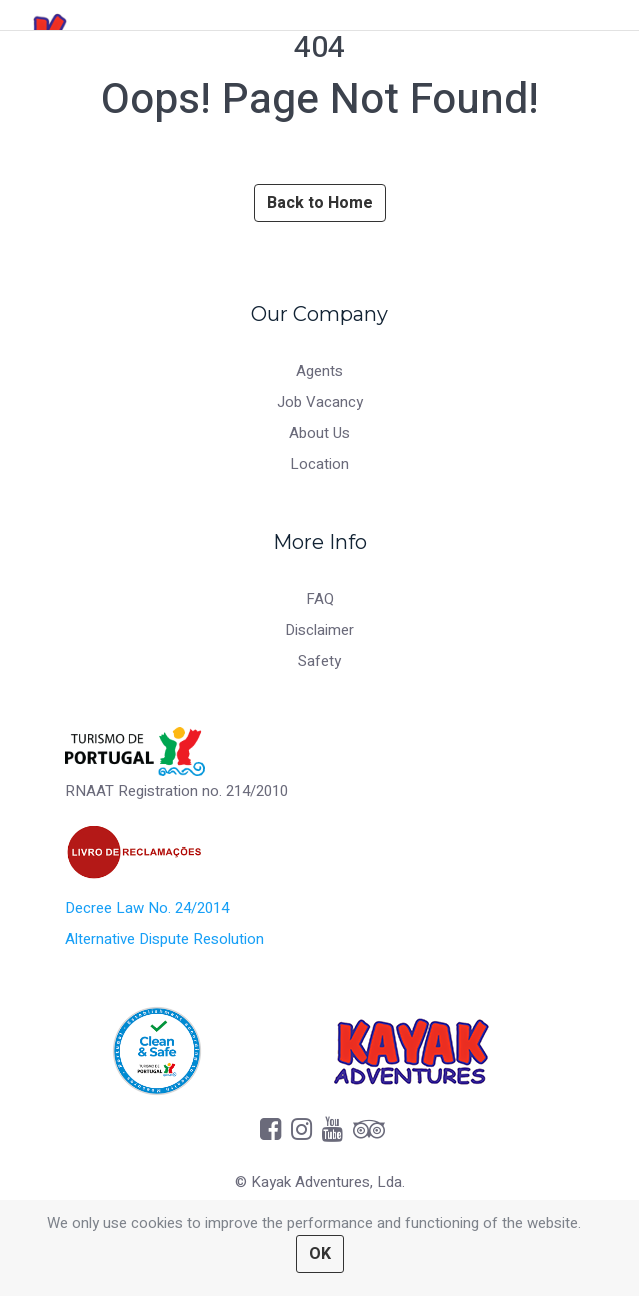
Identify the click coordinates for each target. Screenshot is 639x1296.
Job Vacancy (320, 402)
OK (320, 1254)
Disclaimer (319, 630)
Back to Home (320, 203)
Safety (319, 661)
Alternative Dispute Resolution (164, 939)
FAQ (320, 599)
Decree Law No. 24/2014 (147, 908)
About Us (319, 433)
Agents (319, 371)
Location (319, 464)
